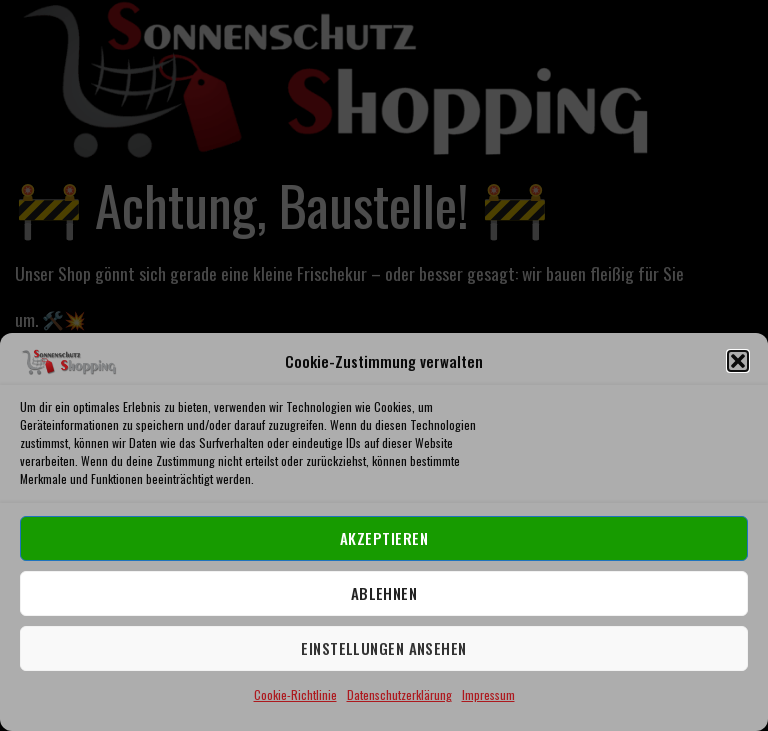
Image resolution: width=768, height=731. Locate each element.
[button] (738, 361)
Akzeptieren (384, 538)
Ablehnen (384, 593)
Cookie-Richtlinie (295, 694)
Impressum (488, 694)
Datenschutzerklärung (399, 694)
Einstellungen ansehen (383, 648)
